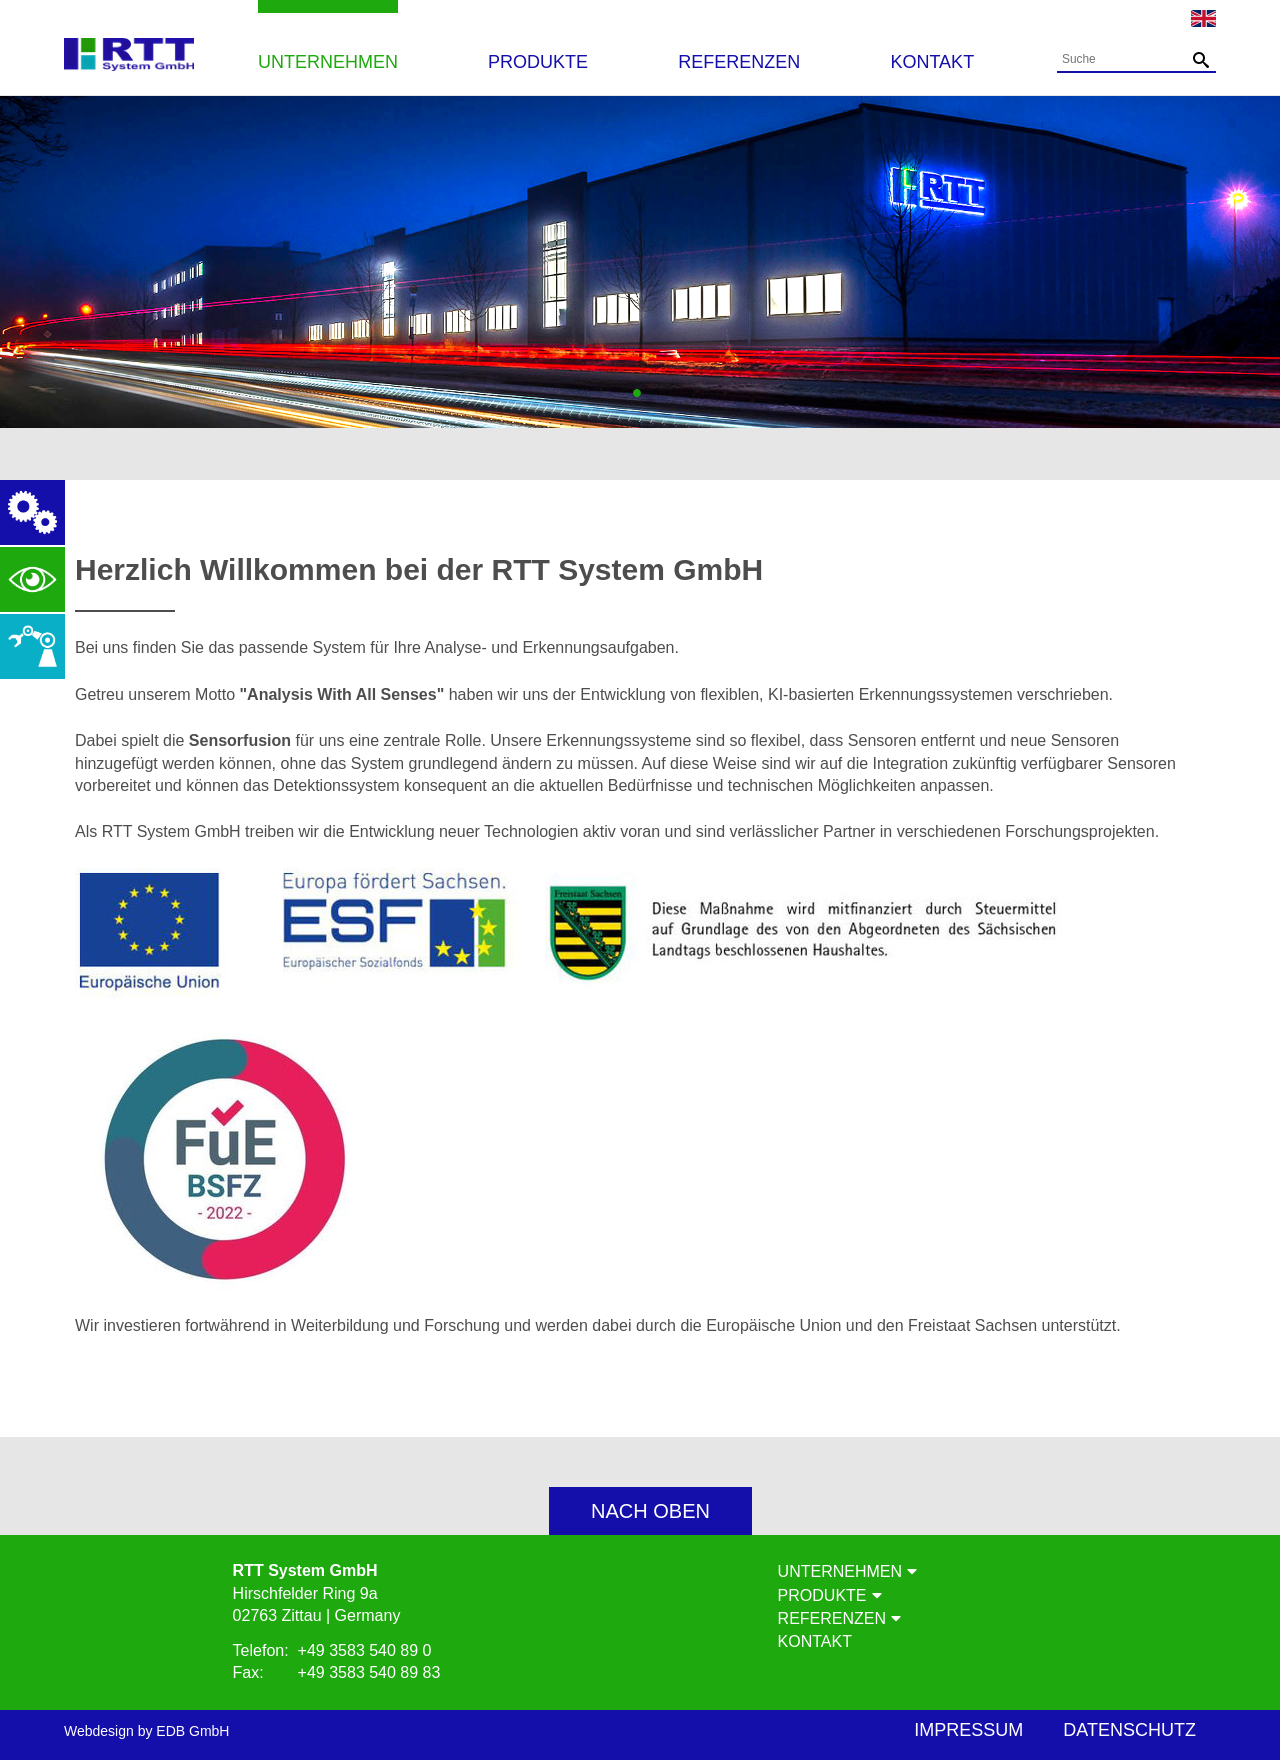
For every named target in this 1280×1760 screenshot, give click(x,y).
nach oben (650, 1511)
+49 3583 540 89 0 (365, 1650)
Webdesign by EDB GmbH (146, 1731)
